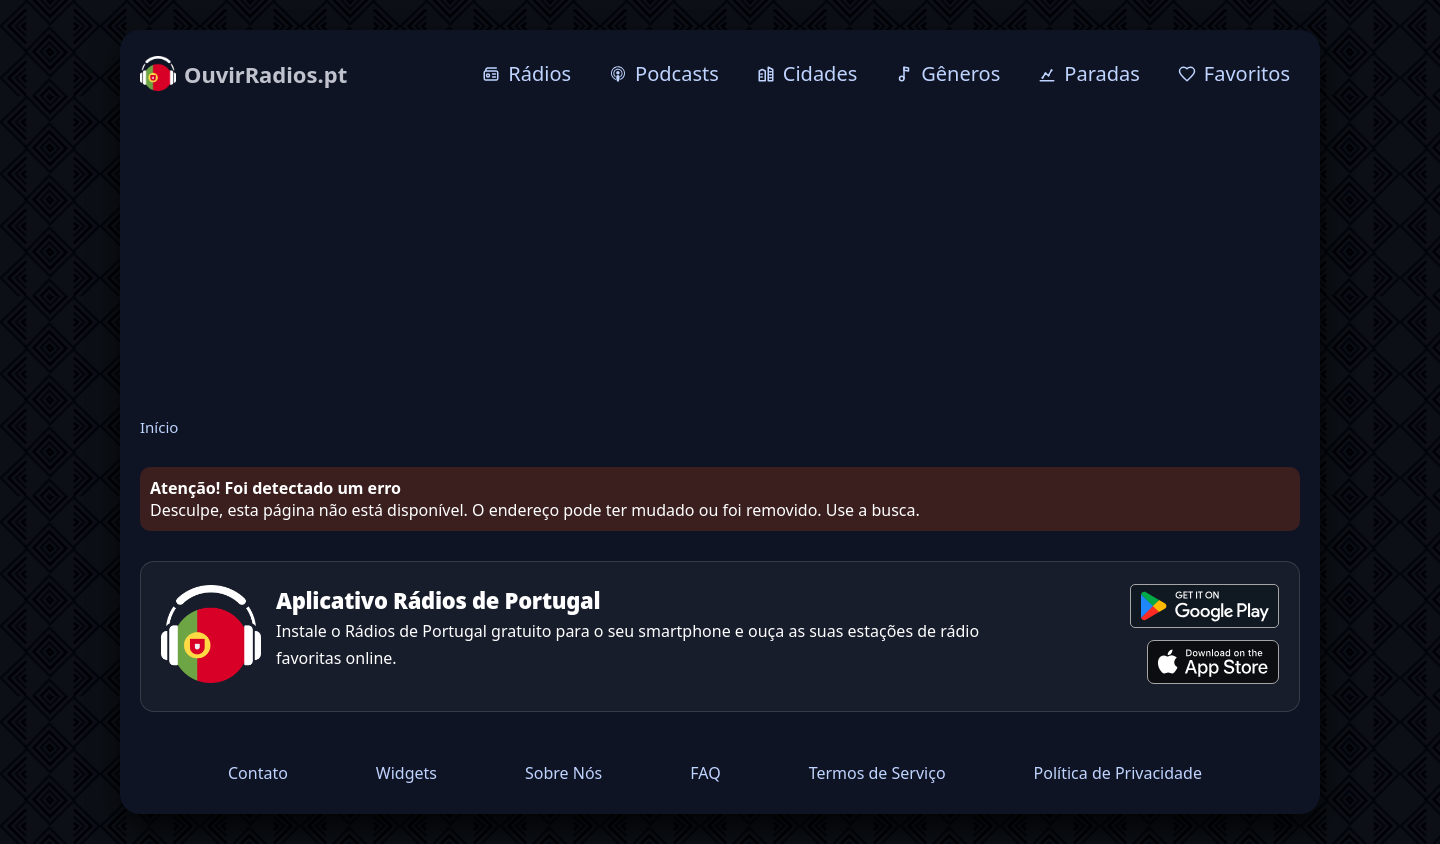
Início (159, 427)
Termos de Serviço (877, 773)
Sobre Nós (563, 773)
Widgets (406, 773)
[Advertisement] (720, 257)
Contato (258, 773)
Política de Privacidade (1118, 773)
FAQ (705, 773)
